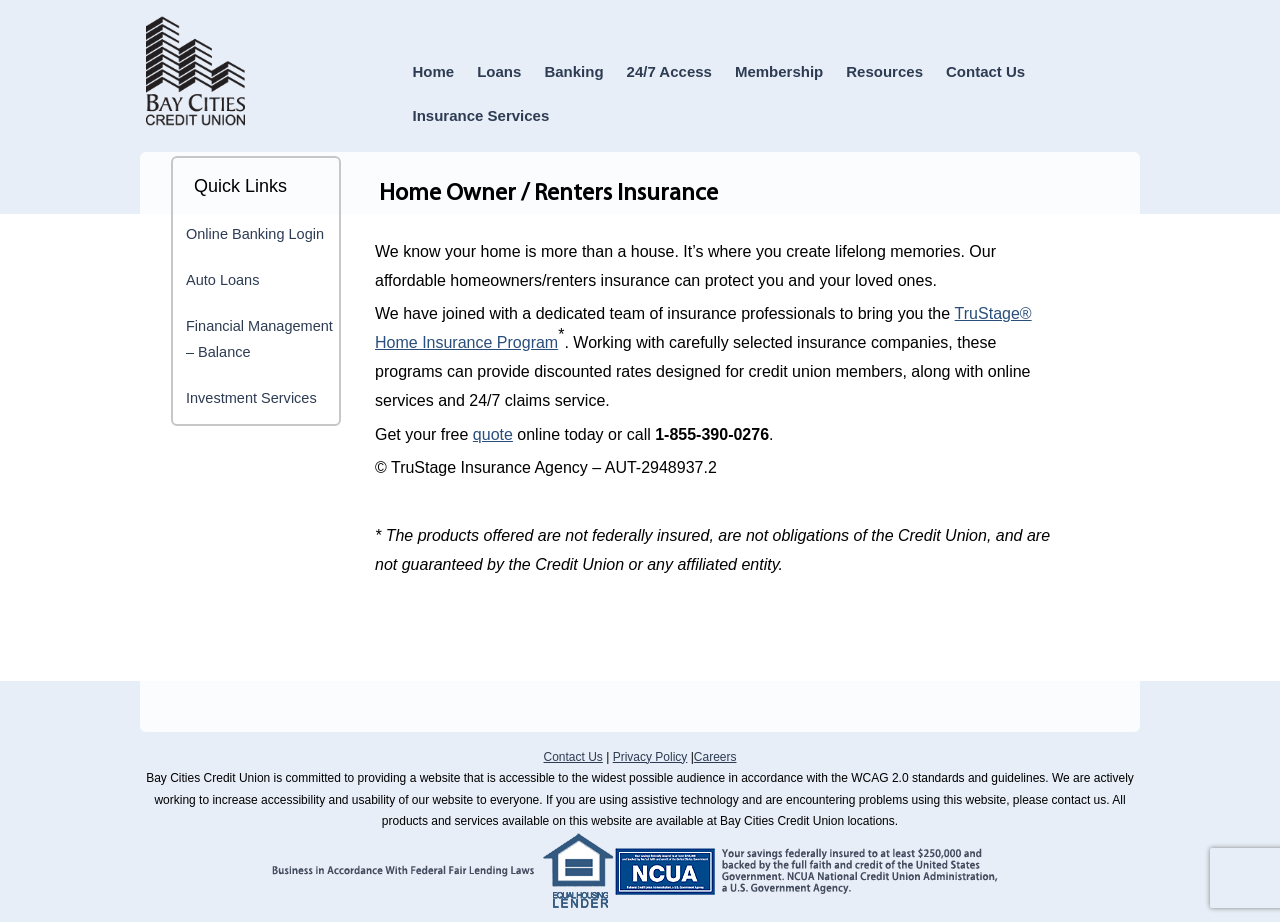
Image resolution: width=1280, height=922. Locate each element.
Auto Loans (222, 280)
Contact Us (985, 71)
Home (434, 71)
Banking (573, 71)
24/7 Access (669, 71)
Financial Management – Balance (259, 339)
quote (493, 434)
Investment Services (251, 398)
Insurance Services (481, 115)
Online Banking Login (255, 234)
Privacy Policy (650, 757)
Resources (884, 71)
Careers (715, 757)
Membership (779, 71)
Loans (499, 71)
